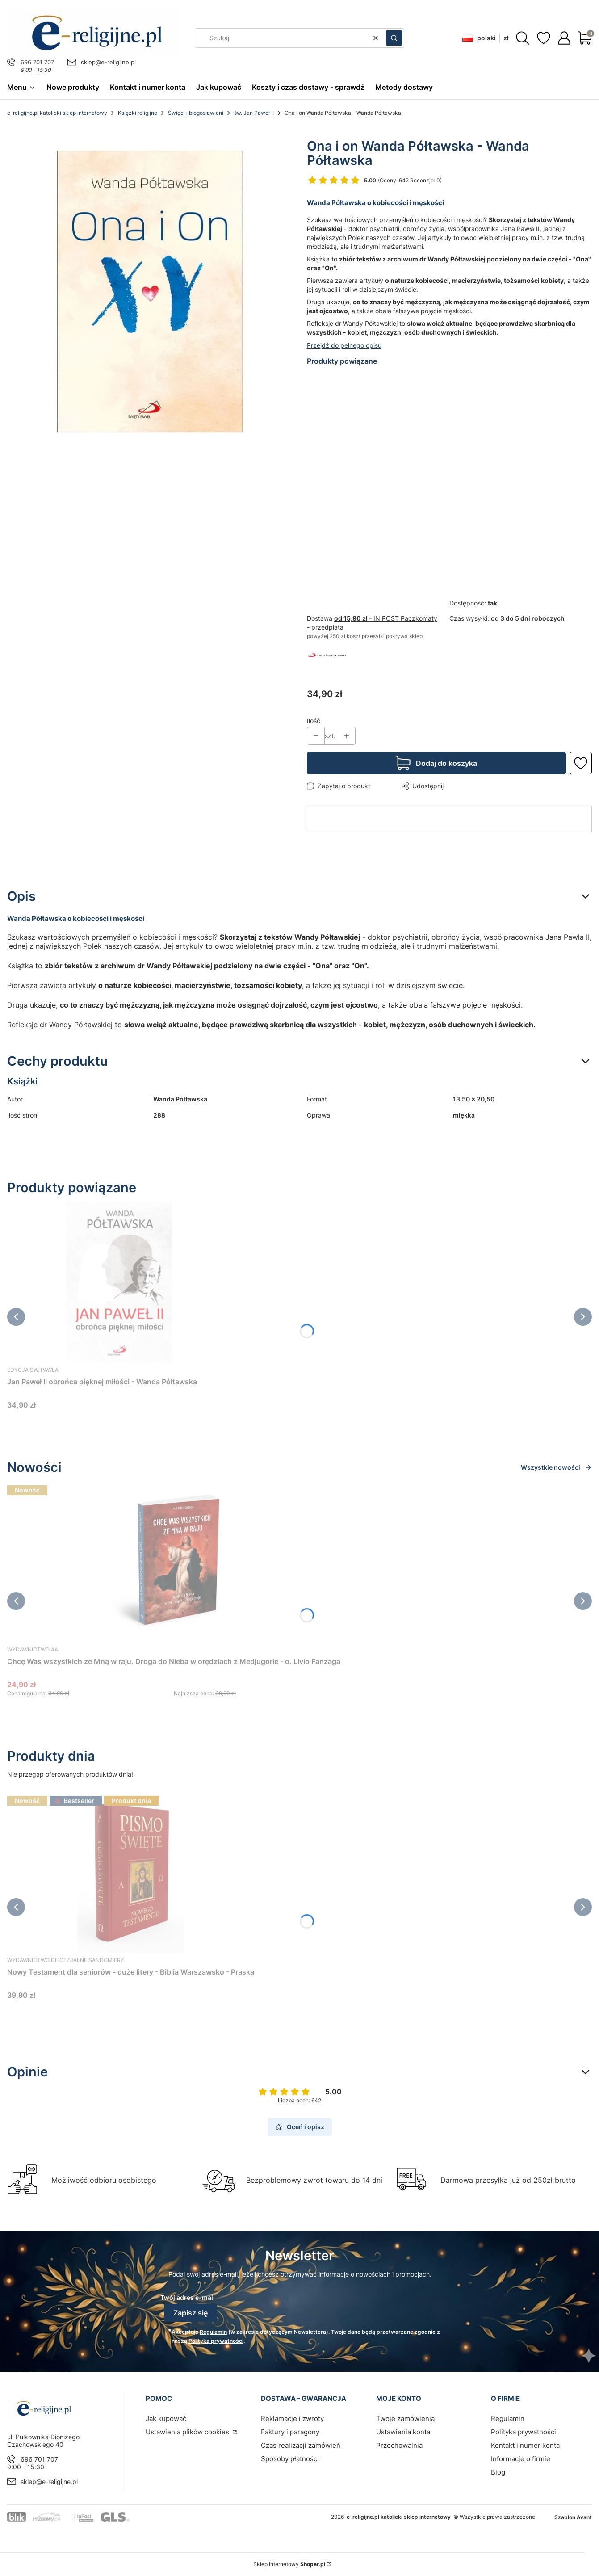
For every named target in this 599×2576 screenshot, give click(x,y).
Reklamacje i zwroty (292, 2418)
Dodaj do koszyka (446, 763)
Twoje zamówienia (405, 2418)
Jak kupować (166, 2418)
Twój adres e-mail (187, 2297)
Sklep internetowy (289, 2564)
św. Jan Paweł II (254, 112)
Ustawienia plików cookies (188, 2432)
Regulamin (213, 2331)
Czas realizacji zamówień (300, 2445)
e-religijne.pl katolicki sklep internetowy (57, 112)
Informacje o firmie (520, 2458)
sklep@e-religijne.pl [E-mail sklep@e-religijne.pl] (108, 62)
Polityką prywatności (215, 2340)
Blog (498, 2472)
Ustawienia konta (403, 2432)
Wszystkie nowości (556, 1467)
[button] (394, 38)
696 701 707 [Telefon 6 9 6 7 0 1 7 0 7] (37, 62)
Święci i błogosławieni (195, 112)
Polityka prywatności (523, 2432)
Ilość (313, 720)
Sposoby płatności (290, 2458)
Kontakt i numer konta (525, 2445)
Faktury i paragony (290, 2432)
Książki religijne (137, 112)
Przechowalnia (399, 2445)
